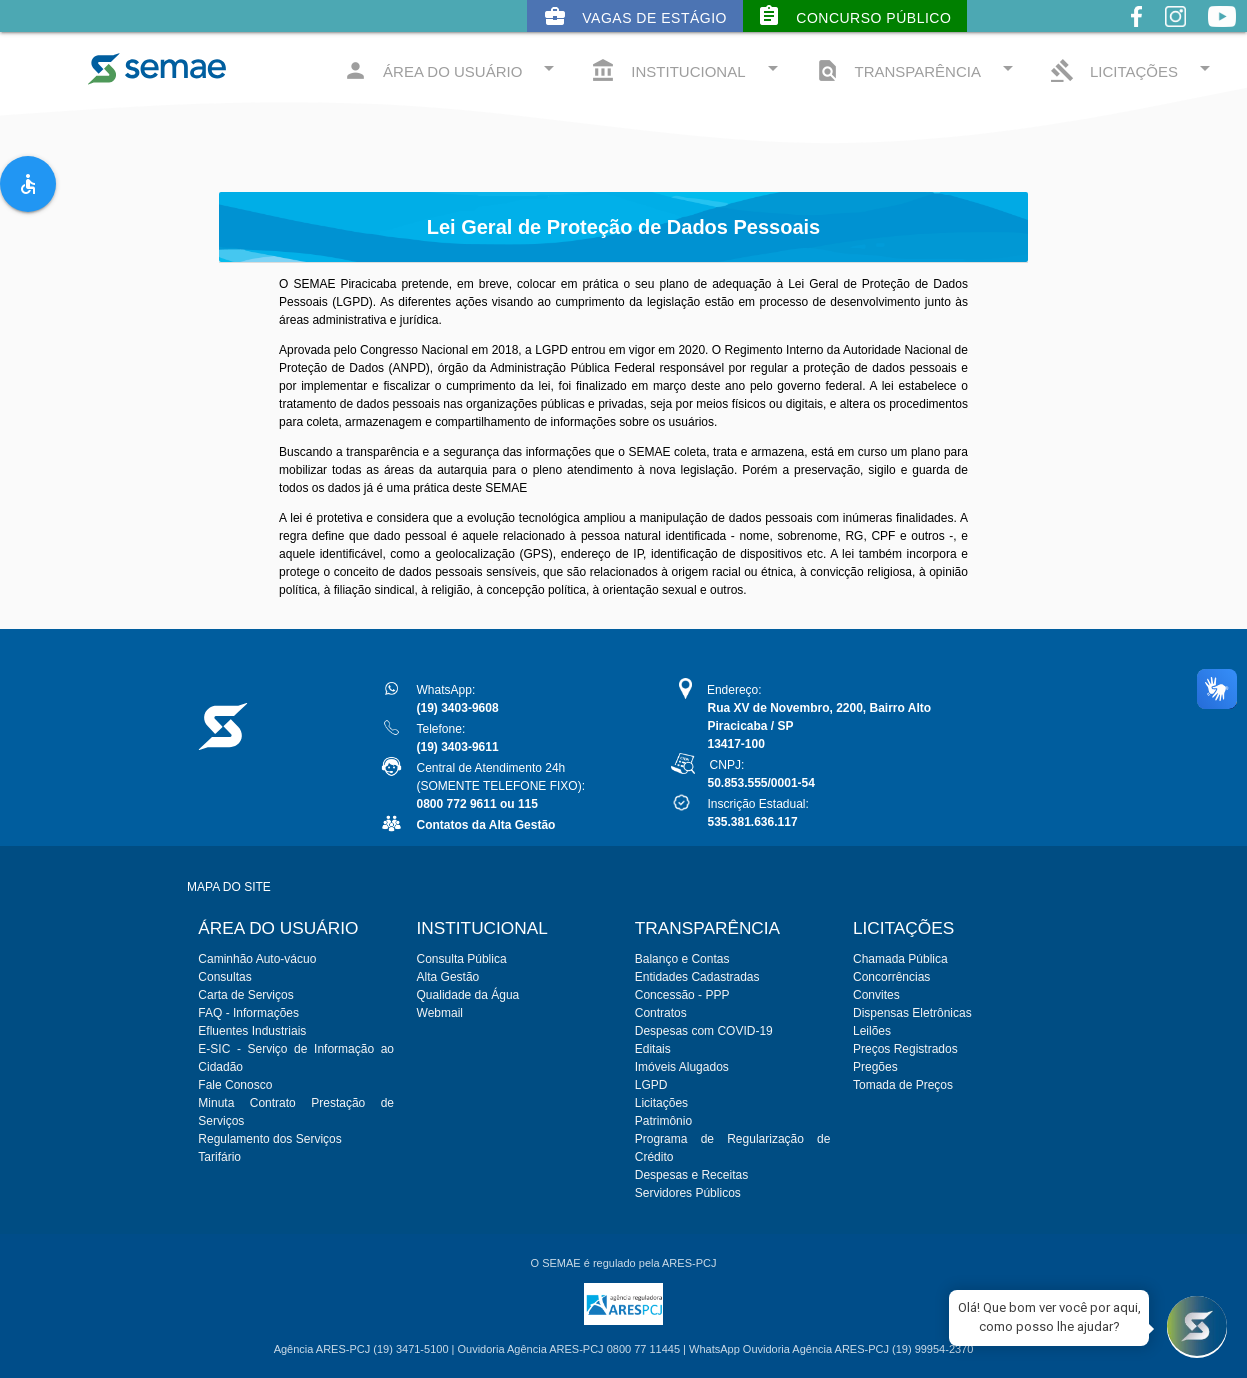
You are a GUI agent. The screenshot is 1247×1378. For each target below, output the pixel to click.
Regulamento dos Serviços (269, 1139)
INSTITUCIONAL (687, 69)
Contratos (661, 1013)
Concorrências (891, 977)
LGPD (651, 1085)
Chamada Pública (900, 959)
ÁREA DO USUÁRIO (452, 69)
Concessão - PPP (682, 995)
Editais (653, 1049)
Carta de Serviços (245, 995)
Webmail (440, 1013)
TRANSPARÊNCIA (917, 69)
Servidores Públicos (688, 1193)
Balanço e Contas (682, 959)
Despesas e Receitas (691, 1175)
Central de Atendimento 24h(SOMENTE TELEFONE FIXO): (501, 786)
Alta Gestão (448, 977)
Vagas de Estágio (635, 16)
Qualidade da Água (468, 995)
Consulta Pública (462, 959)
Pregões (875, 1067)
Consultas (224, 977)
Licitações (661, 1103)
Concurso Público (854, 16)
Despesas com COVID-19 (704, 1031)
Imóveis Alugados (682, 1067)
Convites (876, 995)
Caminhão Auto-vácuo (257, 959)
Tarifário (219, 1157)
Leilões (872, 1031)
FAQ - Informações (248, 1013)
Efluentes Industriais (252, 1031)
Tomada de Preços (903, 1085)
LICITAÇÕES (1133, 69)
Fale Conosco (235, 1085)
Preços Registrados (905, 1049)
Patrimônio (663, 1121)
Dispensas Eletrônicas (912, 1013)
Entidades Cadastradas (697, 977)
